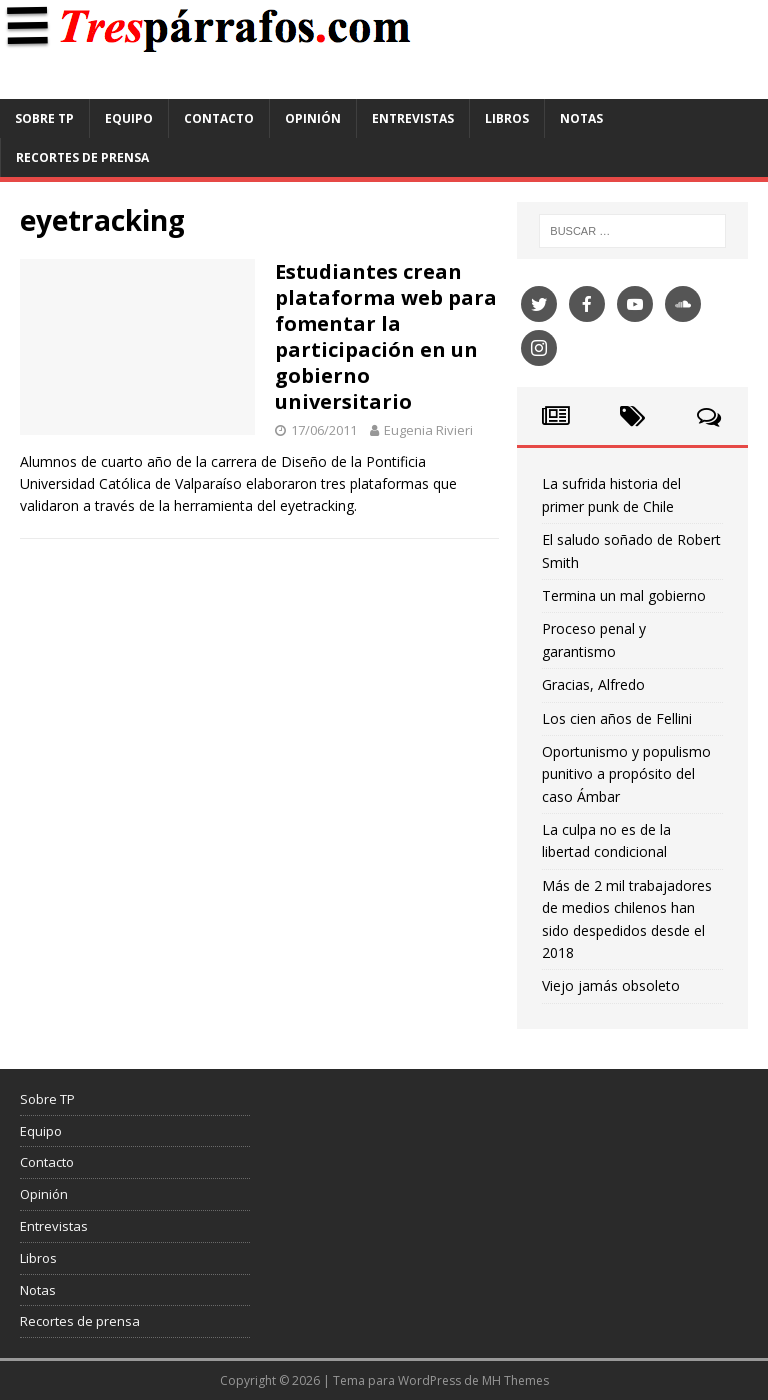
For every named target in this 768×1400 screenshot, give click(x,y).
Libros (507, 118)
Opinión (313, 118)
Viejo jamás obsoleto (611, 985)
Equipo (129, 118)
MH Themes (515, 1380)
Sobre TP (44, 118)
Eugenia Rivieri (428, 430)
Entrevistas (413, 118)
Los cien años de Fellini (617, 718)
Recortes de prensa (82, 157)
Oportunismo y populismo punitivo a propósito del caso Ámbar (626, 774)
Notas (581, 118)
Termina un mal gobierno (624, 595)
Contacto (219, 118)
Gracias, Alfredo (593, 684)
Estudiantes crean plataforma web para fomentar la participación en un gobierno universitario (386, 336)
